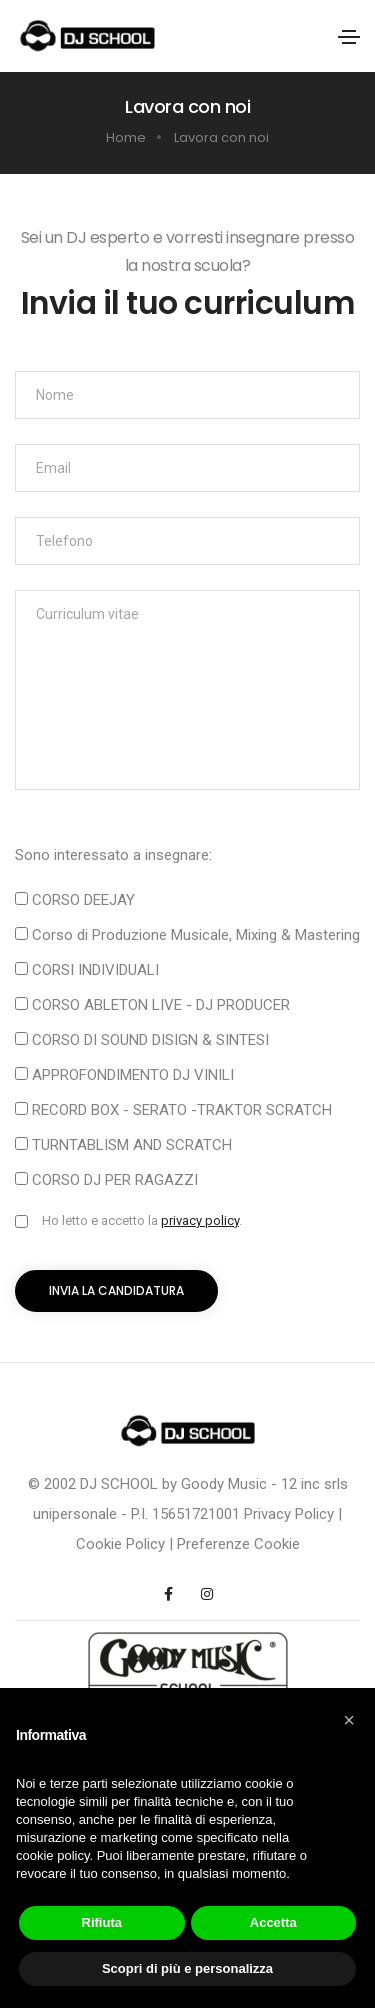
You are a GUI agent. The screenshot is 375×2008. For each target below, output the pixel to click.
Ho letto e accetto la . (142, 1220)
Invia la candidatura (116, 1290)
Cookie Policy (120, 1544)
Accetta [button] (273, 1922)
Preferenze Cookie (238, 1544)
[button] (349, 1720)
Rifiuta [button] (102, 1922)
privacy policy (200, 1220)
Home (126, 137)
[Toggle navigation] (349, 37)
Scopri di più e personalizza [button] (187, 1968)
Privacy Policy (289, 1514)
